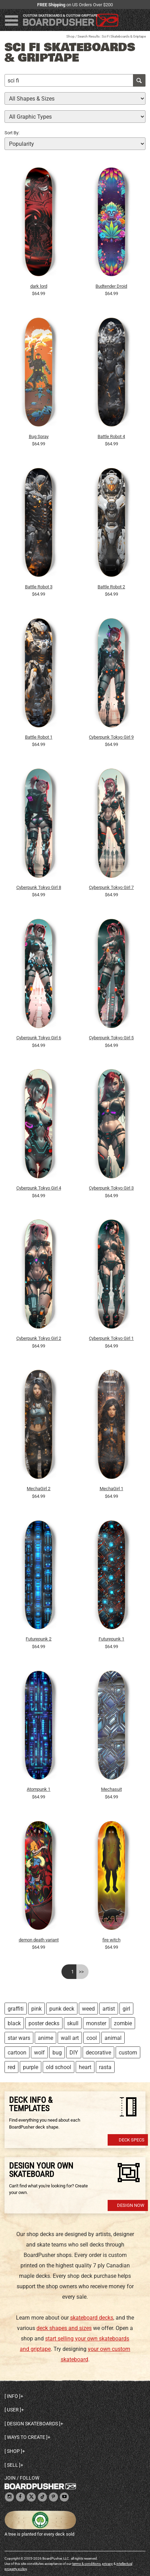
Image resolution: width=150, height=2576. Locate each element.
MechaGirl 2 (38, 1488)
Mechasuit (111, 1789)
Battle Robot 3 (38, 586)
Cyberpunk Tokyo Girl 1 (111, 1338)
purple (30, 2067)
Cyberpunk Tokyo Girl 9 (111, 737)
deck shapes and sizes (64, 2328)
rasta (105, 2067)
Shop (70, 36)
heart (85, 2067)
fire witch (111, 1939)
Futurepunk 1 (111, 1638)
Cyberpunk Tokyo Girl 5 (111, 1037)
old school (58, 2067)
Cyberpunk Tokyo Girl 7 (111, 887)
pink (36, 2008)
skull (72, 2023)
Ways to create (26, 2437)
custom (128, 2052)
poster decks (43, 2023)
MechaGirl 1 (111, 1488)
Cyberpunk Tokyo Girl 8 (38, 887)
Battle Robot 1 (38, 737)
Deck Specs (131, 2139)
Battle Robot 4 (111, 436)
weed (88, 2008)
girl (126, 2008)
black (14, 2023)
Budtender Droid (111, 286)
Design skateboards (32, 2423)
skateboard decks (91, 2317)
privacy (107, 2563)
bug (57, 2052)
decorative (98, 2052)
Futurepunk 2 (38, 1638)
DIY (73, 2052)
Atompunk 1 (38, 1789)
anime (45, 2038)
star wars (19, 2038)
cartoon (17, 2052)
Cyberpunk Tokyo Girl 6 (38, 1037)
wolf (39, 2052)
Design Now (130, 2205)
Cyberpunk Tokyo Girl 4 (38, 1188)
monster (96, 2023)
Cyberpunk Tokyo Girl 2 (38, 1338)
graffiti (16, 2008)
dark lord (38, 286)
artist (108, 2008)
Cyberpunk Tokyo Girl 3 (111, 1188)
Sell (12, 2465)
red (11, 2067)
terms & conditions (86, 2563)
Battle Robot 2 (111, 586)
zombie (123, 2023)
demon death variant (39, 1939)
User (13, 2409)
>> (81, 1971)
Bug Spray (39, 436)
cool (91, 2038)
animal (113, 2038)
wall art (70, 2038)
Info (12, 2396)
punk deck (61, 2008)
